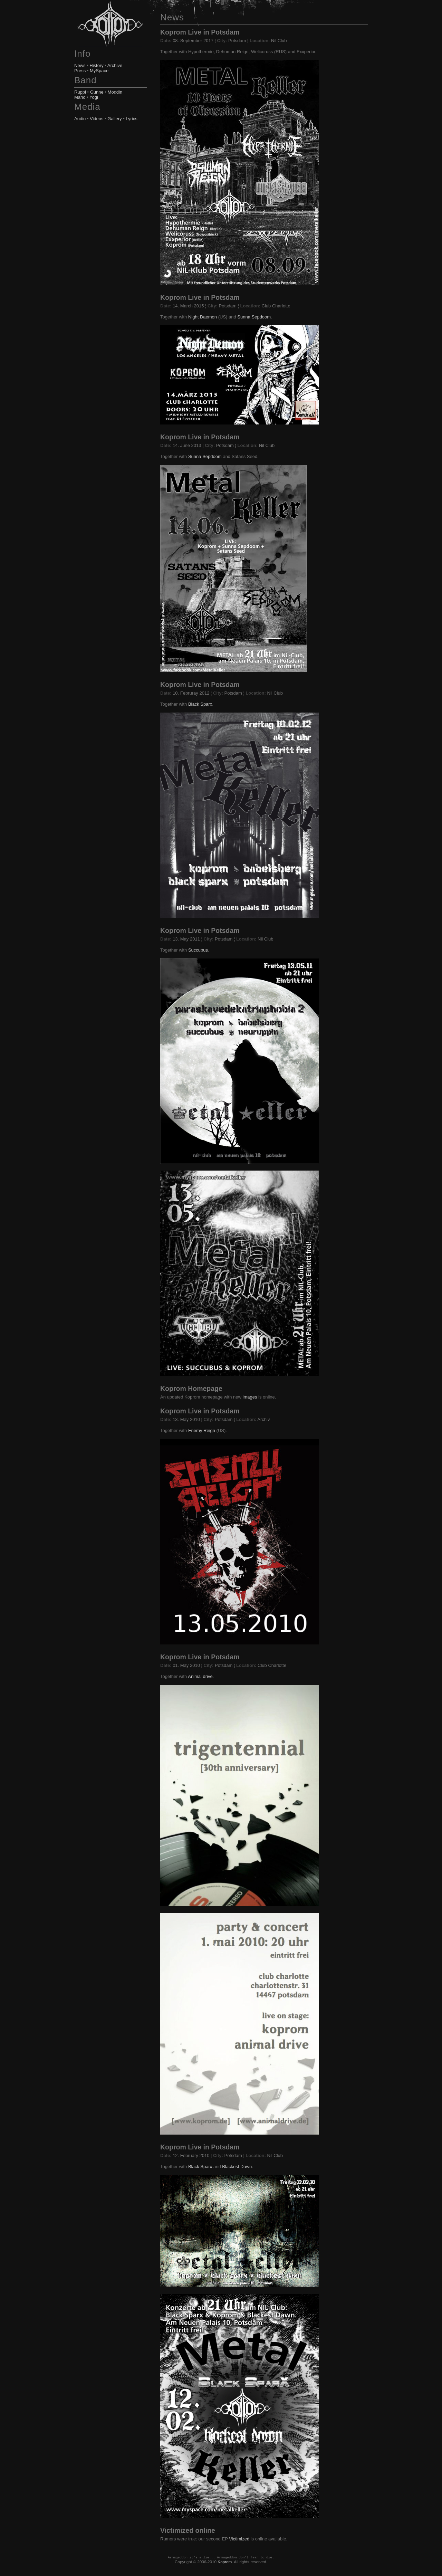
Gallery (114, 118)
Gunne (97, 92)
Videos (97, 118)
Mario (80, 97)
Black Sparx (200, 704)
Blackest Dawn (237, 2166)
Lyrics (131, 118)
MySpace (99, 70)
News (80, 65)
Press (80, 70)
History (96, 65)
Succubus (198, 950)
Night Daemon (202, 316)
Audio (80, 118)
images (250, 1397)
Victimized (239, 2538)
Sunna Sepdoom (254, 316)
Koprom (225, 2561)
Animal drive (200, 1676)
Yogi (93, 97)
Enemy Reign (201, 1430)
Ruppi (80, 92)
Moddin (115, 92)
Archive (114, 65)
